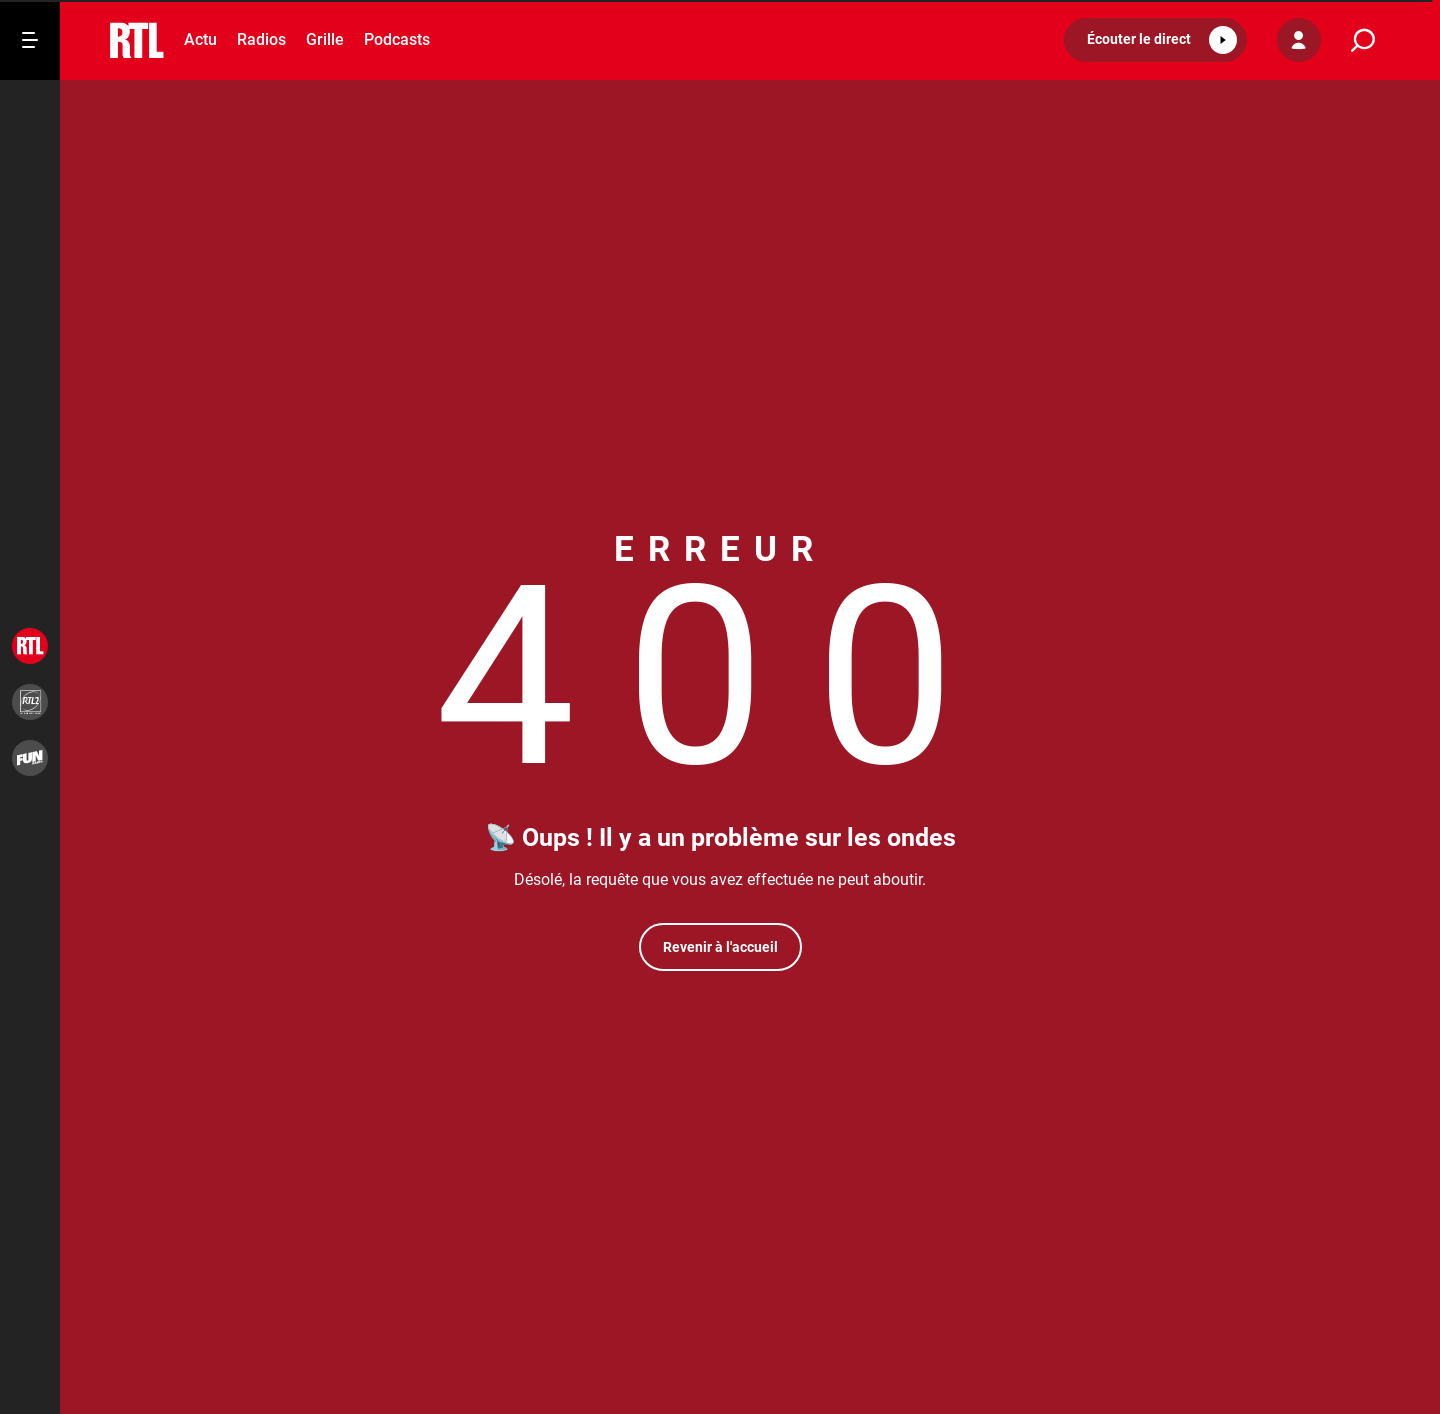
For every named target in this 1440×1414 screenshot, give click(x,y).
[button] (1155, 40)
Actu (200, 39)
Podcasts (397, 39)
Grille (325, 39)
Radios (261, 39)
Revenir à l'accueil (720, 947)
